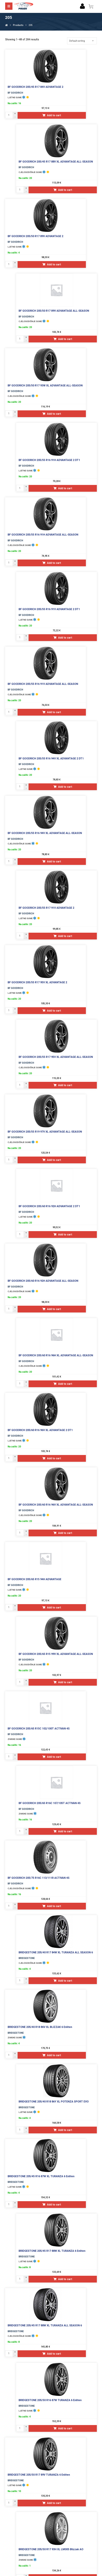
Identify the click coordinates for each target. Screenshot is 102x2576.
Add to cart (36, 119)
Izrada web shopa (45, 2573)
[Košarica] (91, 6)
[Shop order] (82, 40)
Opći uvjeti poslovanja (51, 2547)
